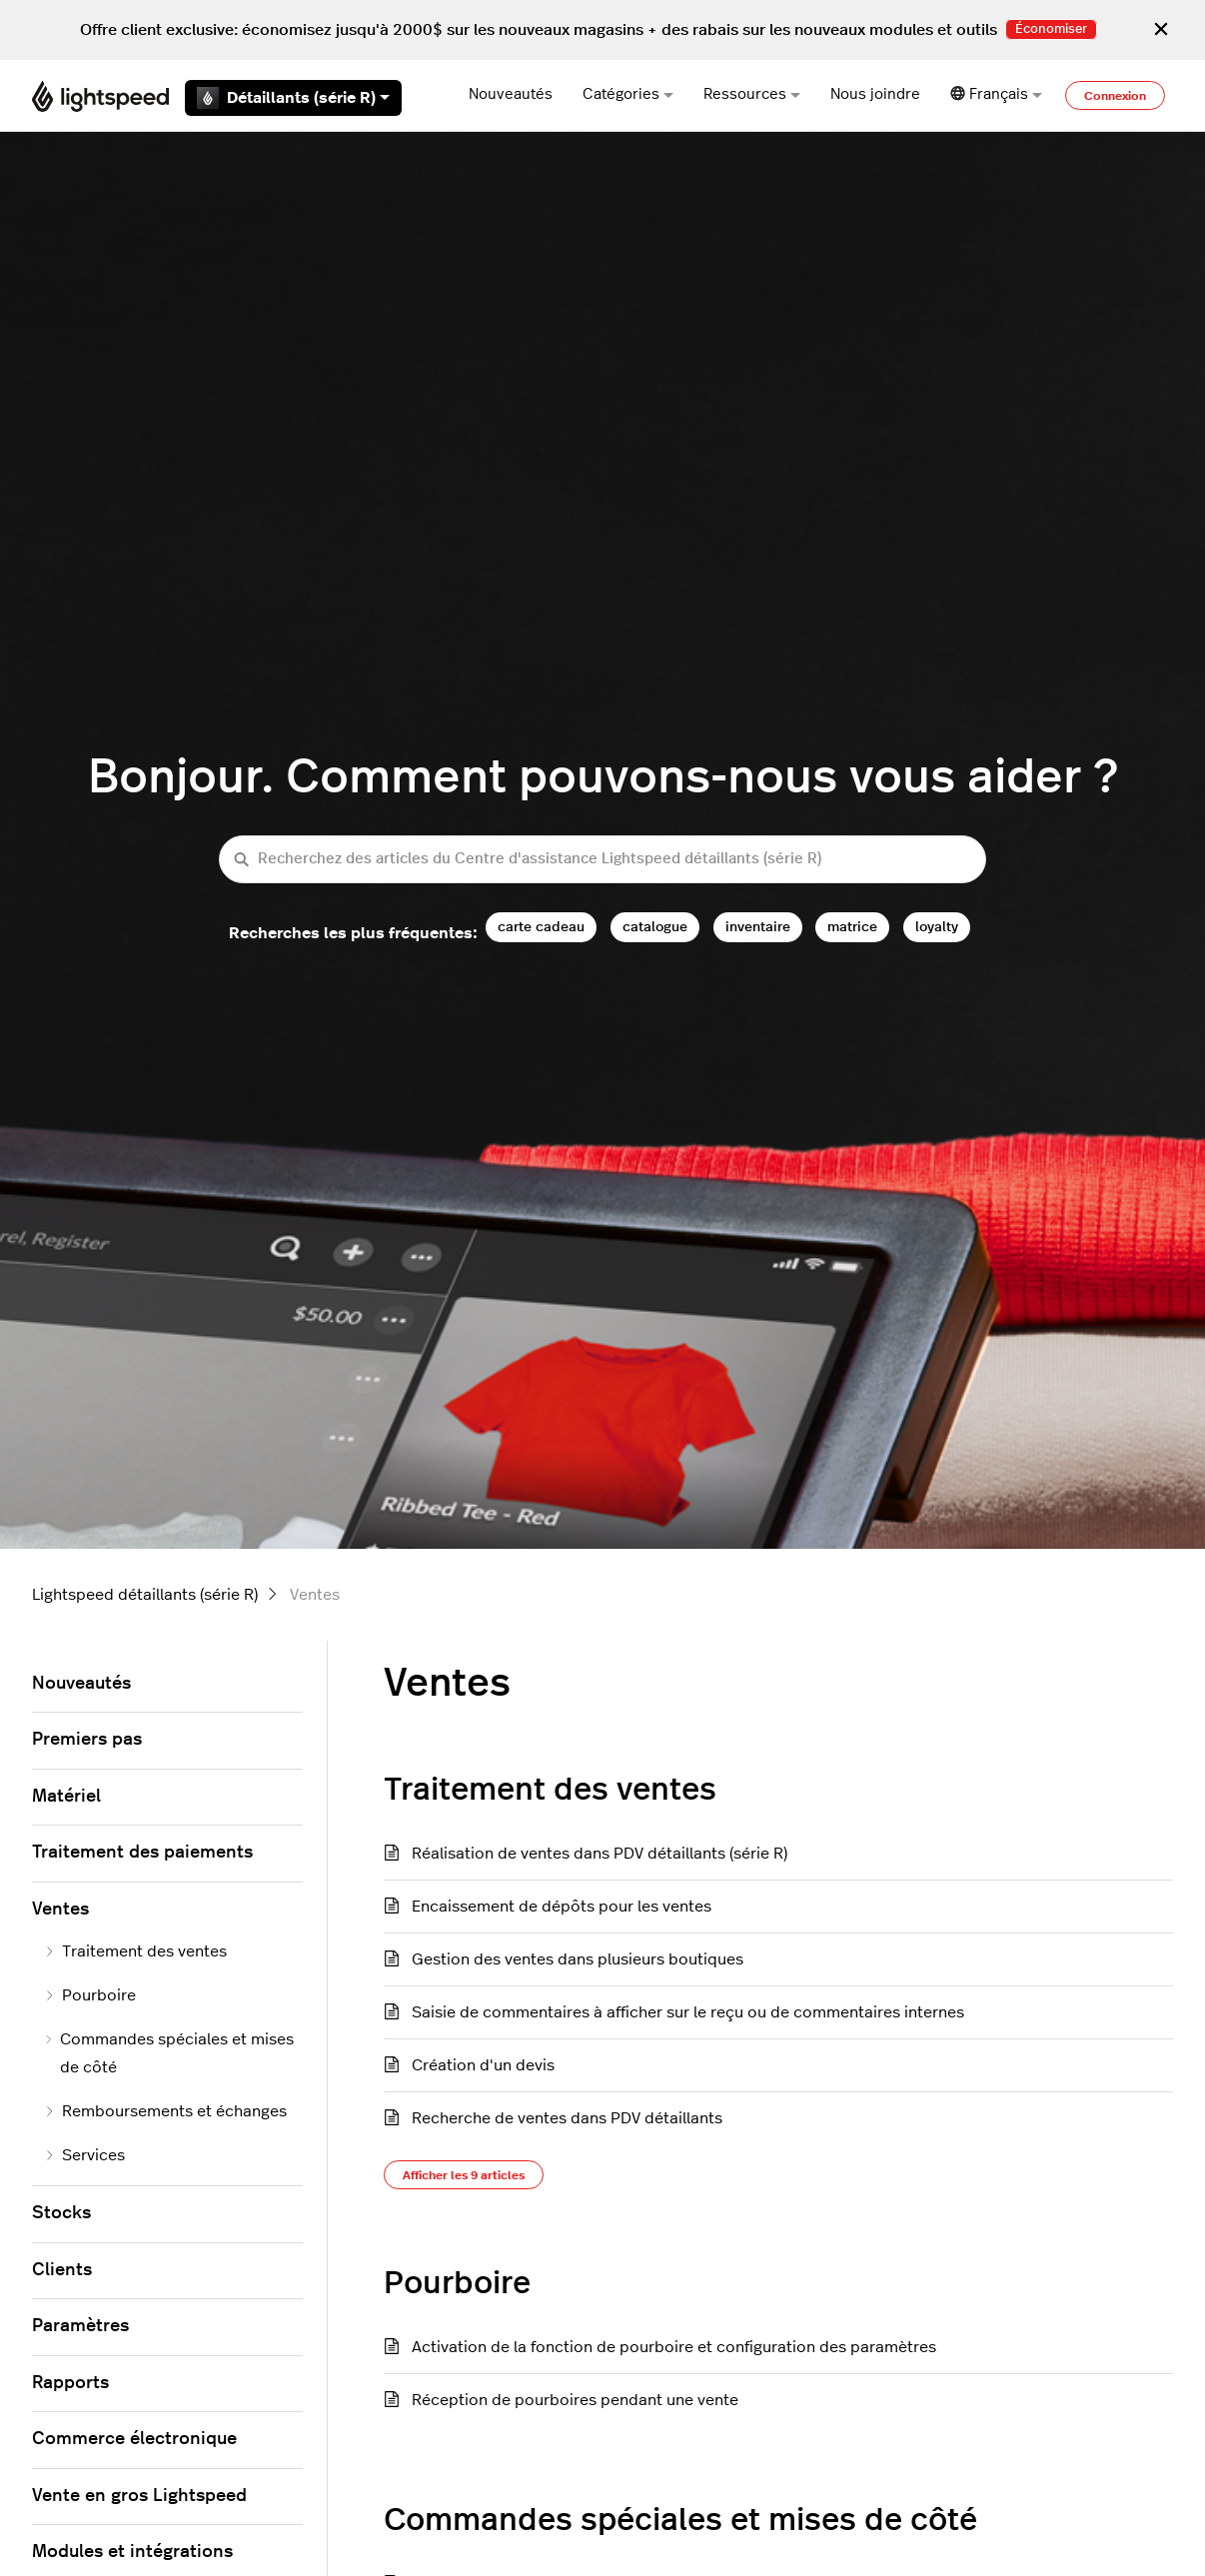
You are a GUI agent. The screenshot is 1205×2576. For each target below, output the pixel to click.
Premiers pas (87, 1740)
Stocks (61, 2213)
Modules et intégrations (132, 2552)
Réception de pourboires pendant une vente (575, 2400)
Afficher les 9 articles (464, 2175)
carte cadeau (541, 926)
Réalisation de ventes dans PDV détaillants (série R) (599, 1854)
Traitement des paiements (142, 1853)
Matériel (66, 1797)
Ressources (751, 94)
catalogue (654, 926)
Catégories (628, 94)
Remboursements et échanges (165, 2111)
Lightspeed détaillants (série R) (145, 1595)
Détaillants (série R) (293, 98)
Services (84, 2155)
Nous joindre (875, 94)
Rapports (70, 2383)
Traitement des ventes (550, 1790)
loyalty (936, 926)
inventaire (757, 926)
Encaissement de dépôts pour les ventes (561, 1907)
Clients (62, 2270)
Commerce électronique (134, 2439)
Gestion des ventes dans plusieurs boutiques (577, 1959)
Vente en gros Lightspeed (139, 2496)
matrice (852, 926)
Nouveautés (511, 94)
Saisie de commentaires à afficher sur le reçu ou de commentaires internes (688, 2012)
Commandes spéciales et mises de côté (680, 2520)
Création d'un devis (483, 2065)
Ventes (60, 1910)
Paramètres (80, 2326)
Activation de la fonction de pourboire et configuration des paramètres (674, 2347)
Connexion (1115, 96)
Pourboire (457, 2283)
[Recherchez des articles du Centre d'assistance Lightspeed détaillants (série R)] (602, 859)
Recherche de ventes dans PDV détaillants (567, 2118)
